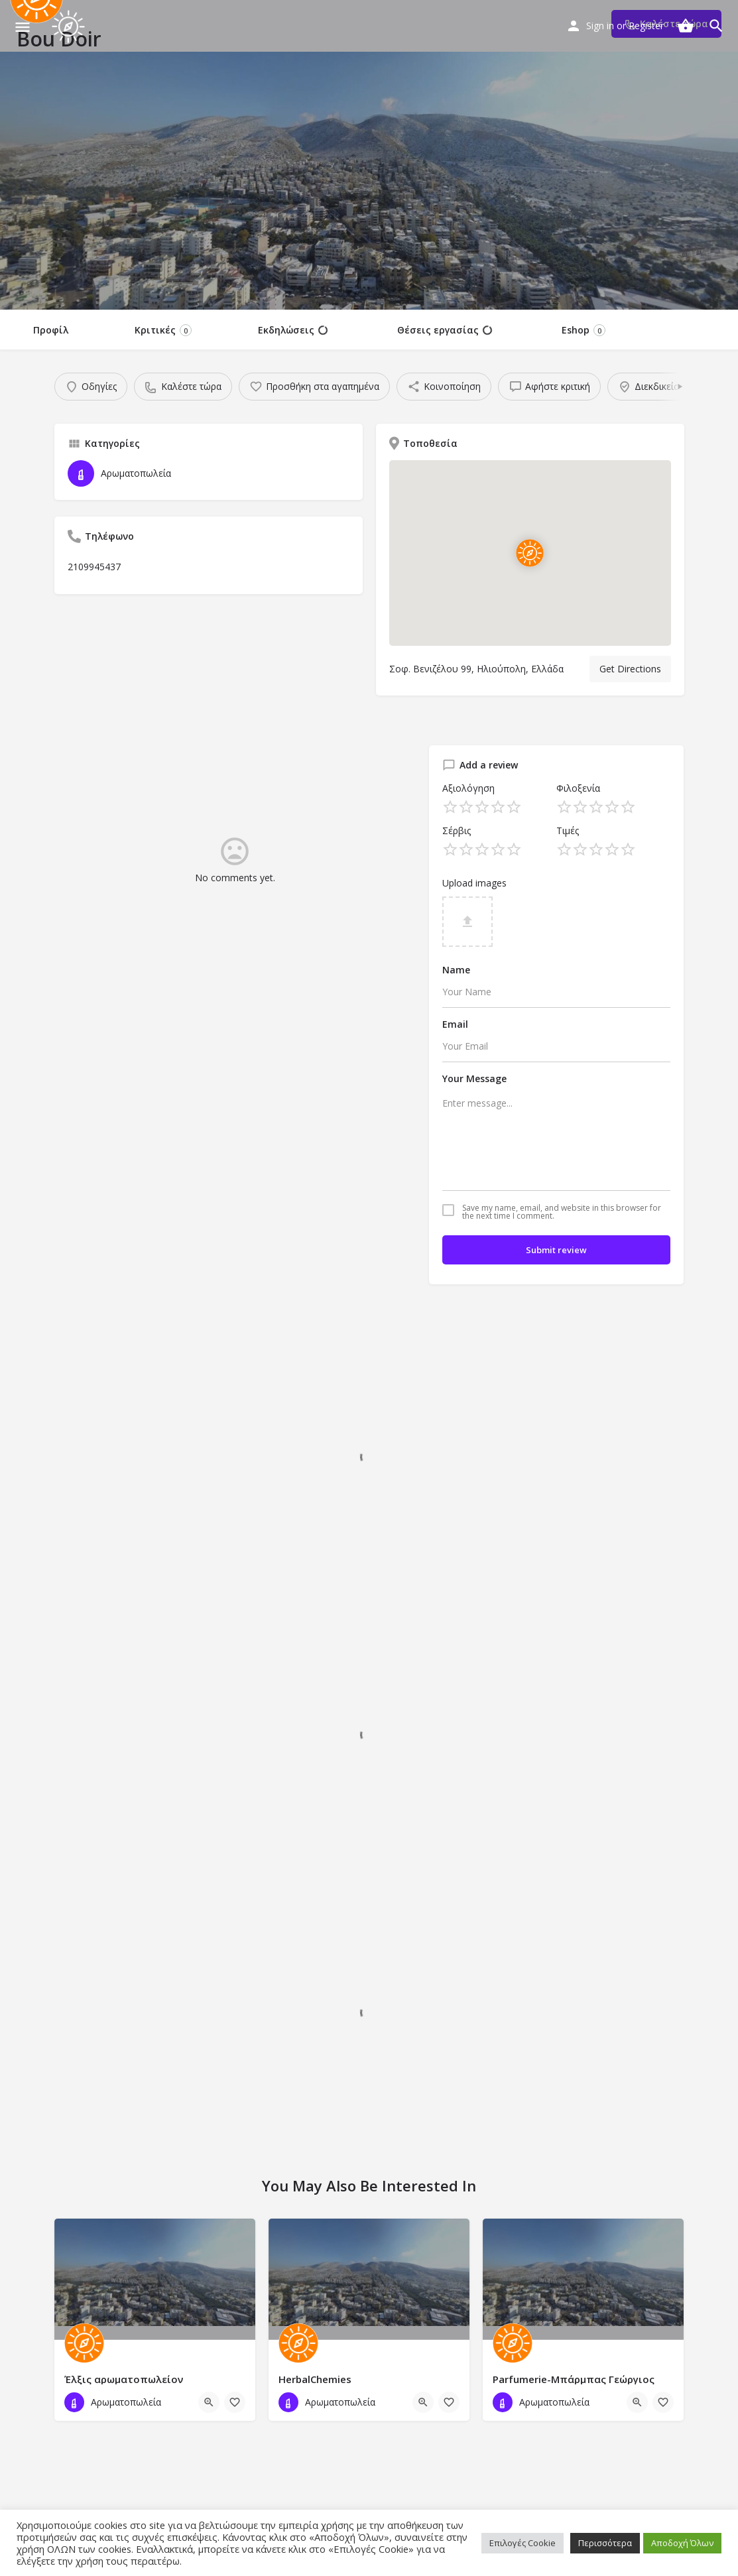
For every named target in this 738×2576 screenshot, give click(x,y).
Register (646, 25)
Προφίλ (50, 330)
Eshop (583, 330)
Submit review (556, 1250)
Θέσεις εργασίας (444, 330)
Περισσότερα (605, 2543)
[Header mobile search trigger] (716, 25)
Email (455, 1024)
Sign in (600, 25)
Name (456, 969)
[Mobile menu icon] (22, 27)
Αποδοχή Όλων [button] (682, 2543)
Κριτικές (163, 330)
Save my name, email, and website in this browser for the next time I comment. (561, 1212)
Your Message (474, 1078)
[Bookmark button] (234, 2402)
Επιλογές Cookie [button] (522, 2543)
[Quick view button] (208, 2402)
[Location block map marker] (530, 553)
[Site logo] (70, 26)
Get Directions (630, 668)
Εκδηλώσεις (293, 330)
